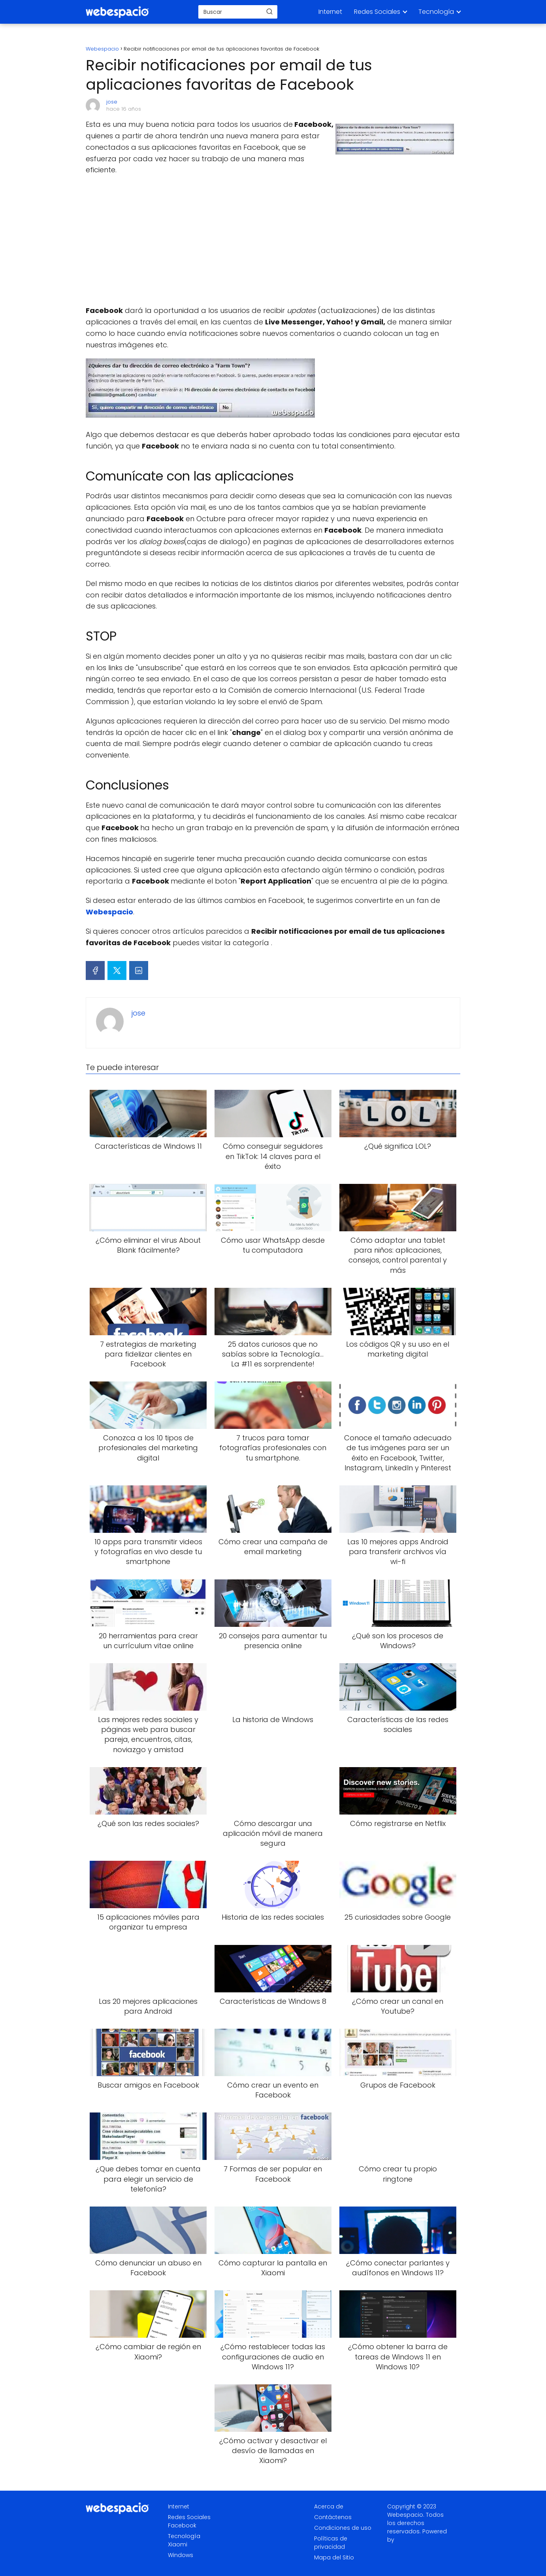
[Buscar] (269, 11)
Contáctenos (333, 2517)
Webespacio (109, 912)
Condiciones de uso (342, 2528)
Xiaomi (177, 2544)
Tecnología (436, 11)
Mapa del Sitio (334, 2557)
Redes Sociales (377, 11)
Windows (180, 2555)
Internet (330, 11)
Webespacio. (405, 2515)
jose (111, 102)
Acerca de (328, 2506)
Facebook (182, 2525)
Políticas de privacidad (330, 2543)
